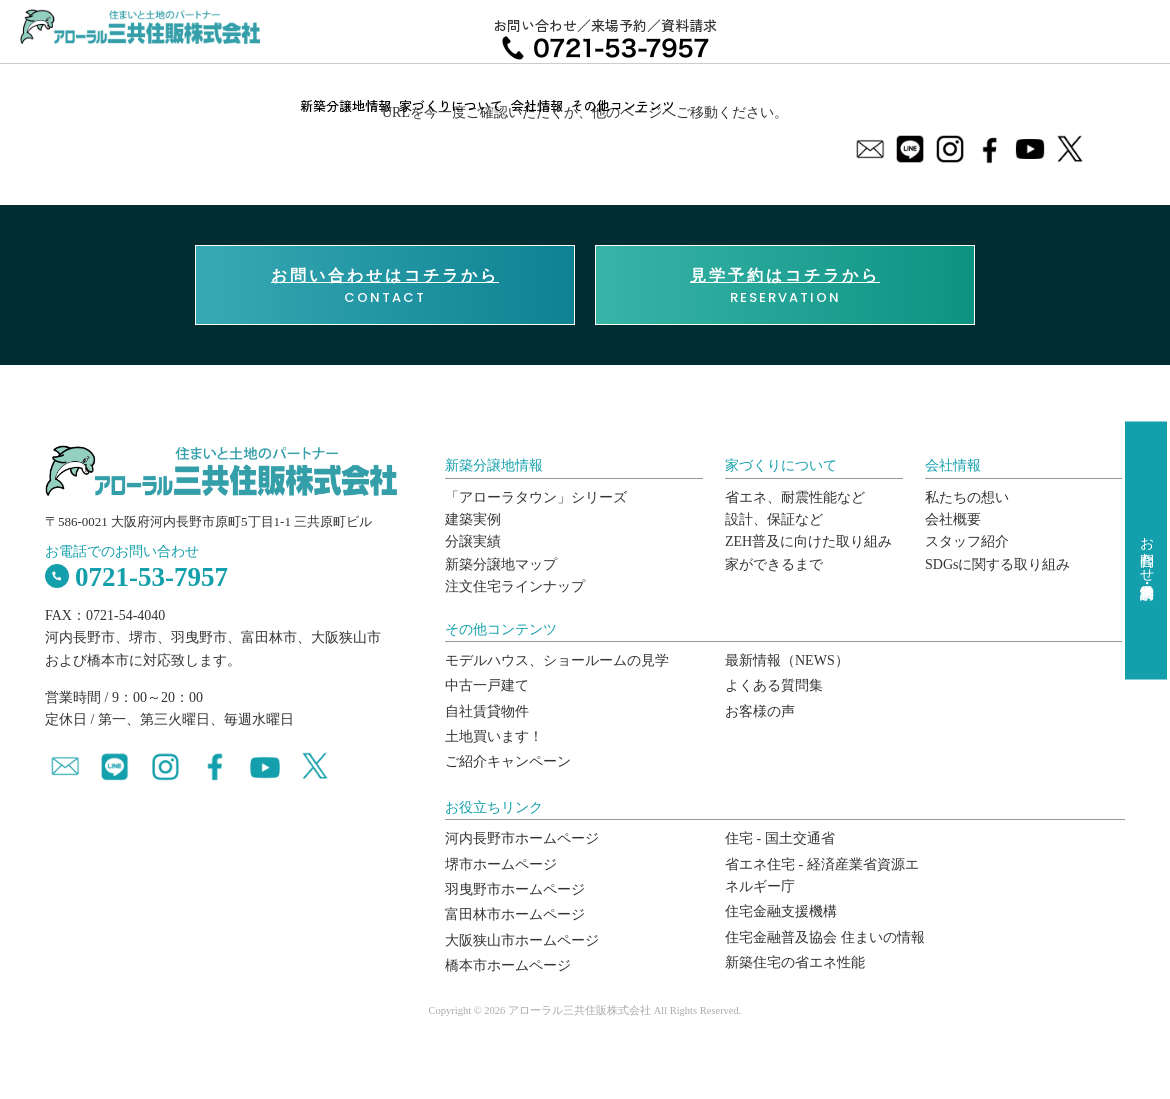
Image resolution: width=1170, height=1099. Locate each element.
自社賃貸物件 (487, 711)
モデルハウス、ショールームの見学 (557, 660)
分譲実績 (473, 541)
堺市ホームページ (501, 864)
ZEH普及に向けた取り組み (808, 541)
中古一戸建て (487, 685)
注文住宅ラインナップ (515, 586)
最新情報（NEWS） (787, 660)
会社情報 (537, 105)
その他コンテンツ (623, 105)
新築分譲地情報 (345, 105)
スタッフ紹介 (967, 541)
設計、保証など (774, 519)
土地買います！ (494, 736)
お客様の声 (760, 711)
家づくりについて (451, 105)
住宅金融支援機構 (781, 911)
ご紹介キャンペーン (508, 761)
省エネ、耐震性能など (795, 497)
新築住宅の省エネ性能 (795, 962)
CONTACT (385, 286)
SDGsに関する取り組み (997, 564)
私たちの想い (967, 497)
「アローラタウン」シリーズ (536, 497)
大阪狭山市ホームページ (522, 940)
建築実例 (473, 519)
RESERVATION (785, 286)
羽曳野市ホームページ (515, 889)
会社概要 (953, 519)
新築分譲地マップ (501, 564)
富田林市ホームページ (515, 914)
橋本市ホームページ (508, 965)
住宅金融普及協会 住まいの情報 (825, 937)
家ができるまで (774, 564)
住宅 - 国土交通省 (780, 838)
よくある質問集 (774, 685)
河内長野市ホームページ (522, 838)
